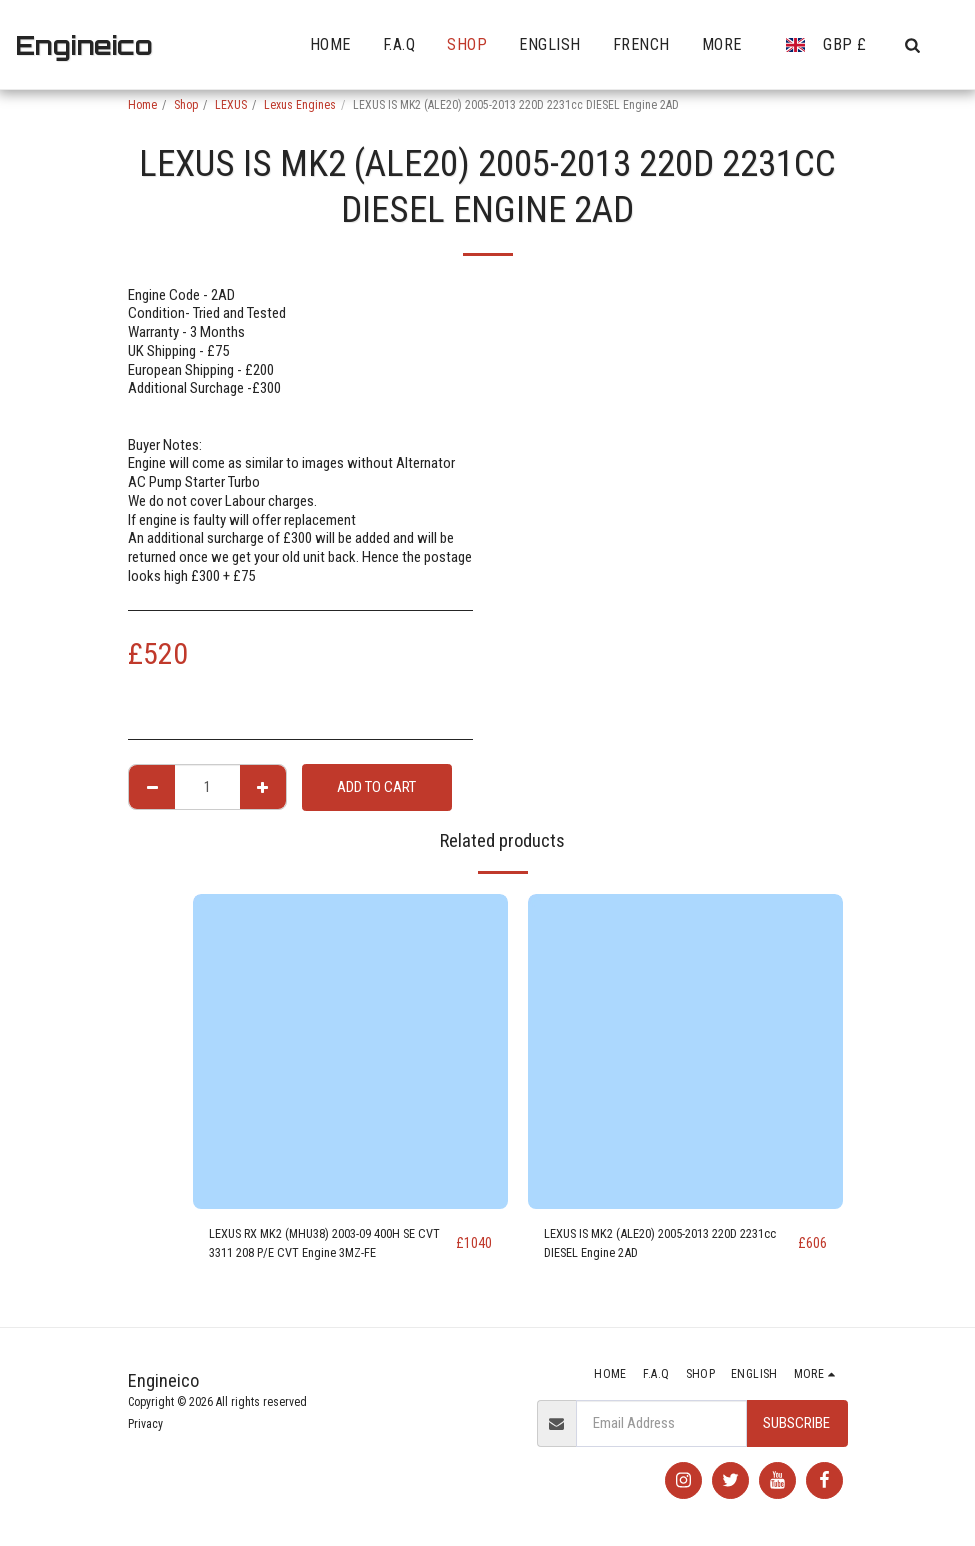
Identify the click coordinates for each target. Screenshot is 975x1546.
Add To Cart (376, 787)
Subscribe (796, 1423)
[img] (350, 1051)
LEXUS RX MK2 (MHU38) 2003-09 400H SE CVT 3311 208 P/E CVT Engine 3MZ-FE (330, 1247)
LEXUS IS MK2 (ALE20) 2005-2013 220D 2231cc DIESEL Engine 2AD (657, 1247)
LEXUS (231, 105)
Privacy (145, 1424)
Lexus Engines (300, 105)
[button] (912, 45)
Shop (186, 105)
